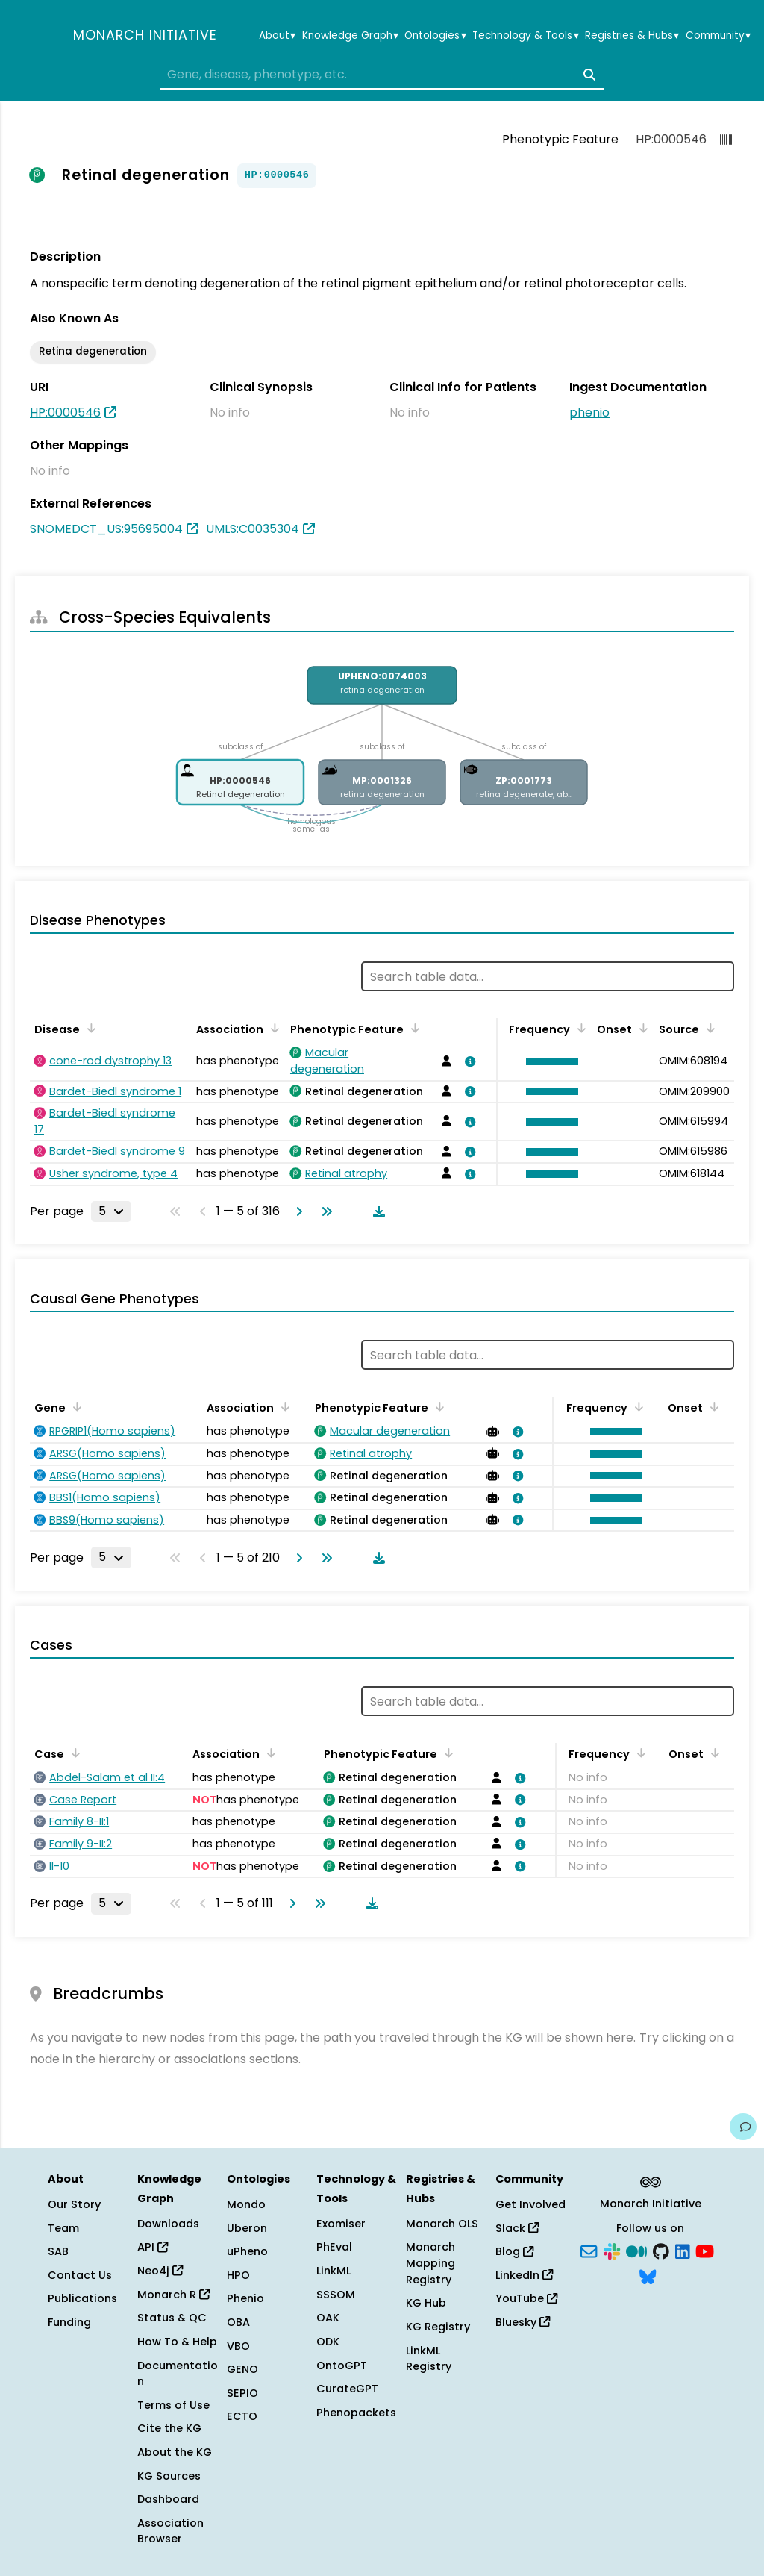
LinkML (333, 2270)
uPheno (247, 2251)
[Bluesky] (647, 2275)
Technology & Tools (525, 36)
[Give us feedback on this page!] (743, 2126)
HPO (238, 2275)
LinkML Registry (428, 2358)
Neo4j (160, 2270)
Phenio (245, 2298)
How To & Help (177, 2341)
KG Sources (169, 2476)
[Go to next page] (296, 1211)
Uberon (247, 2228)
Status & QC (172, 2317)
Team (63, 2228)
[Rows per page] (111, 1211)
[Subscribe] (588, 2250)
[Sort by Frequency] (579, 1027)
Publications (82, 2298)
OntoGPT (341, 2365)
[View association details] (467, 1061)
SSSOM (335, 2294)
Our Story (74, 2204)
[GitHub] (661, 2250)
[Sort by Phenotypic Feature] (413, 1027)
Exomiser (341, 2223)
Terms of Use (173, 2405)
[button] (548, 1061)
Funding (69, 2322)
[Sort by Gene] (75, 1406)
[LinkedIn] (682, 2250)
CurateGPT (347, 2388)
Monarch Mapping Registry (430, 2262)
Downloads (168, 2223)
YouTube (526, 2298)
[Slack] (612, 2250)
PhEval (334, 2246)
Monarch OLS (442, 2223)
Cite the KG (169, 2428)
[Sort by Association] (272, 1027)
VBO (238, 2346)
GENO (242, 2369)
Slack (517, 2228)
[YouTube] (704, 2250)
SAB (58, 2251)
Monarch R (173, 2294)
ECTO (242, 2416)
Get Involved (530, 2204)
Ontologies (435, 36)
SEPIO (242, 2393)
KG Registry (438, 2326)
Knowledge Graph (350, 36)
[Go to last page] (324, 1211)
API (152, 2246)
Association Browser (170, 2531)
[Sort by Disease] (89, 1027)
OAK (327, 2317)
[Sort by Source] (708, 1027)
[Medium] (636, 2250)
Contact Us (80, 2275)
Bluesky (522, 2322)
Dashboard (168, 2499)
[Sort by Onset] (641, 1027)
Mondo (246, 2204)
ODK (327, 2341)
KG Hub (426, 2302)
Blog (514, 2251)
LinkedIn (524, 2275)
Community (718, 36)
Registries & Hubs (632, 36)
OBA (238, 2322)
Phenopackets (356, 2412)
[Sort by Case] (73, 1752)
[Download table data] (376, 1211)
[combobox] (382, 75)
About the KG (174, 2452)
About (277, 36)
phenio (589, 412)
